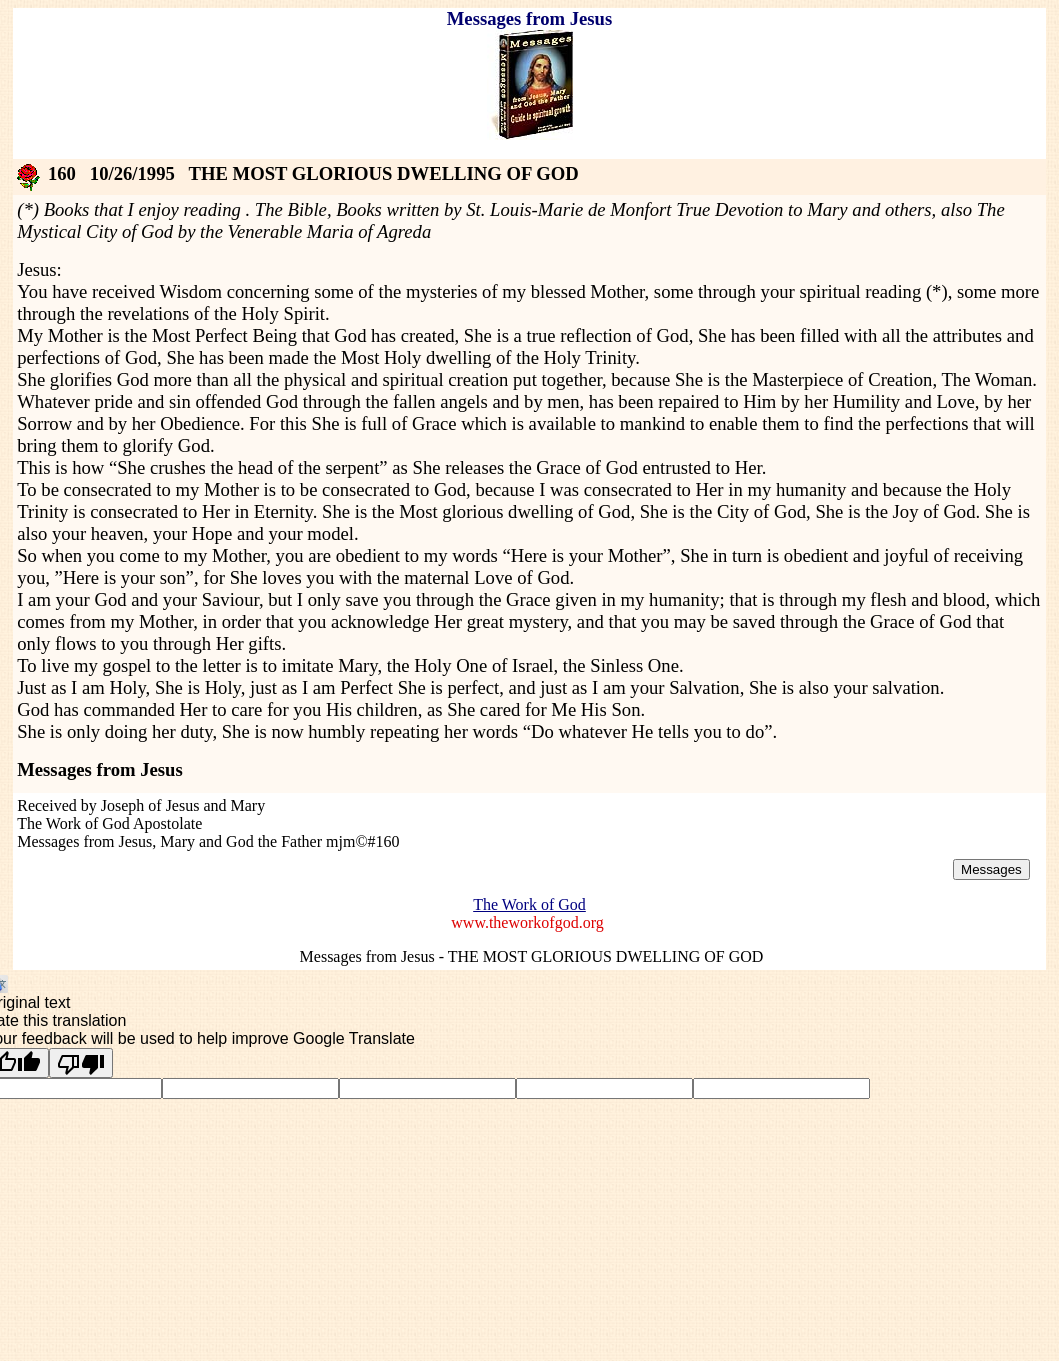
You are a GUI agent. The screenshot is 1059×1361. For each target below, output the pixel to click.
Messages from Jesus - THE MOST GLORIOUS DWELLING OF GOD (532, 956)
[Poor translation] (81, 1063)
